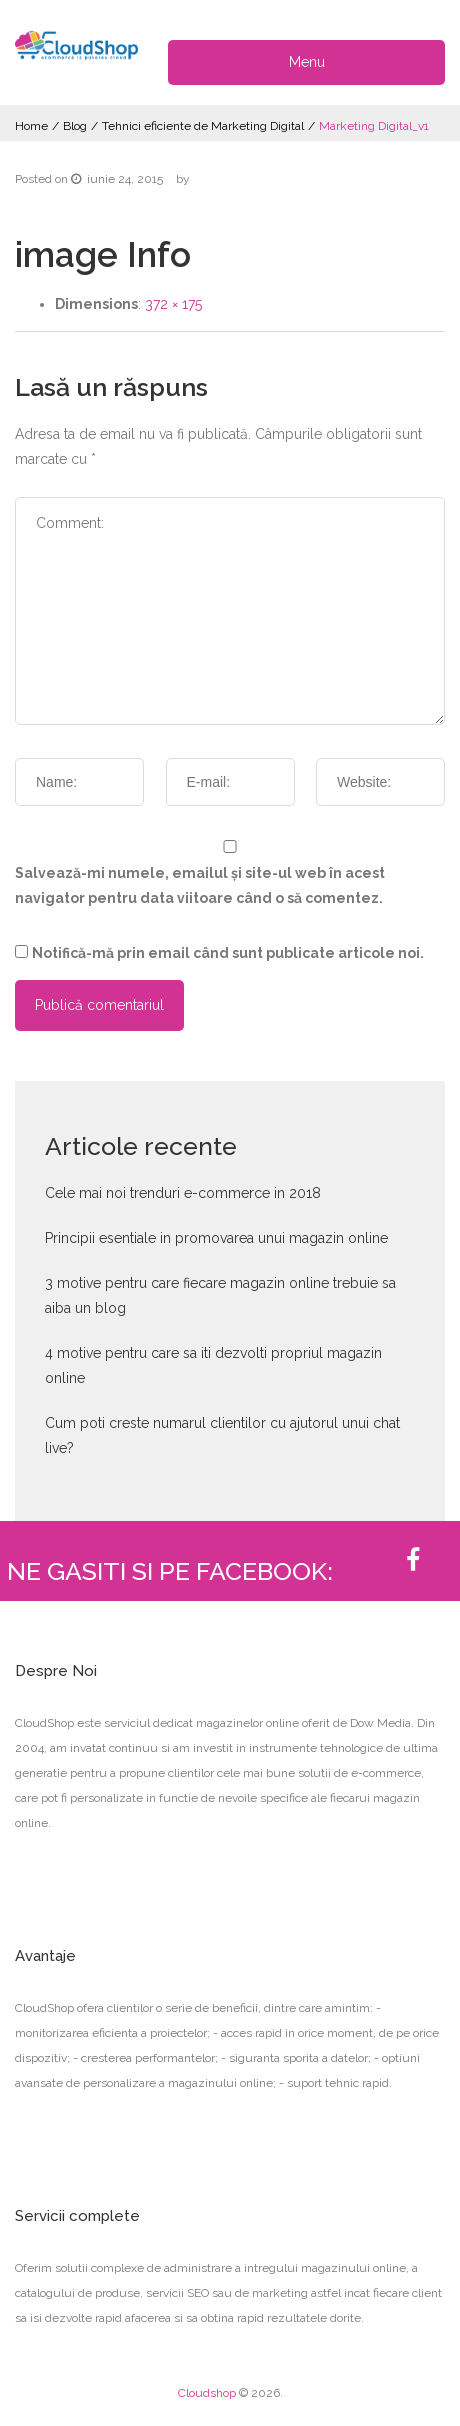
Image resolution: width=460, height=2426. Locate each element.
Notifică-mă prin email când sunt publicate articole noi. (228, 953)
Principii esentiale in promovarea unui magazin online (216, 1238)
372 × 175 (173, 304)
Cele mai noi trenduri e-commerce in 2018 (183, 1193)
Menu (307, 62)
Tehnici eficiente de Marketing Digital (203, 126)
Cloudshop (207, 2393)
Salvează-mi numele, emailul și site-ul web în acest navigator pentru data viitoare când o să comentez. (200, 885)
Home (31, 126)
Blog (75, 126)
